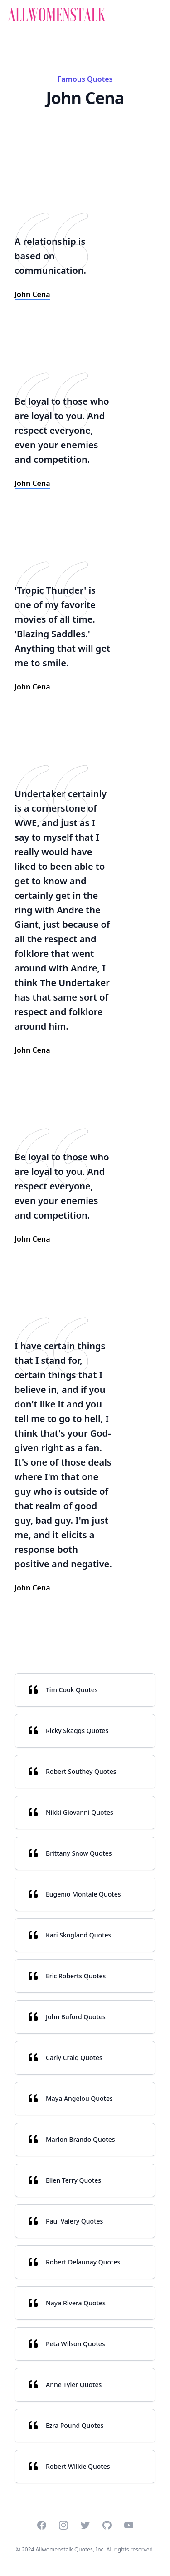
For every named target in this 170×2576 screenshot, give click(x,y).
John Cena (32, 294)
